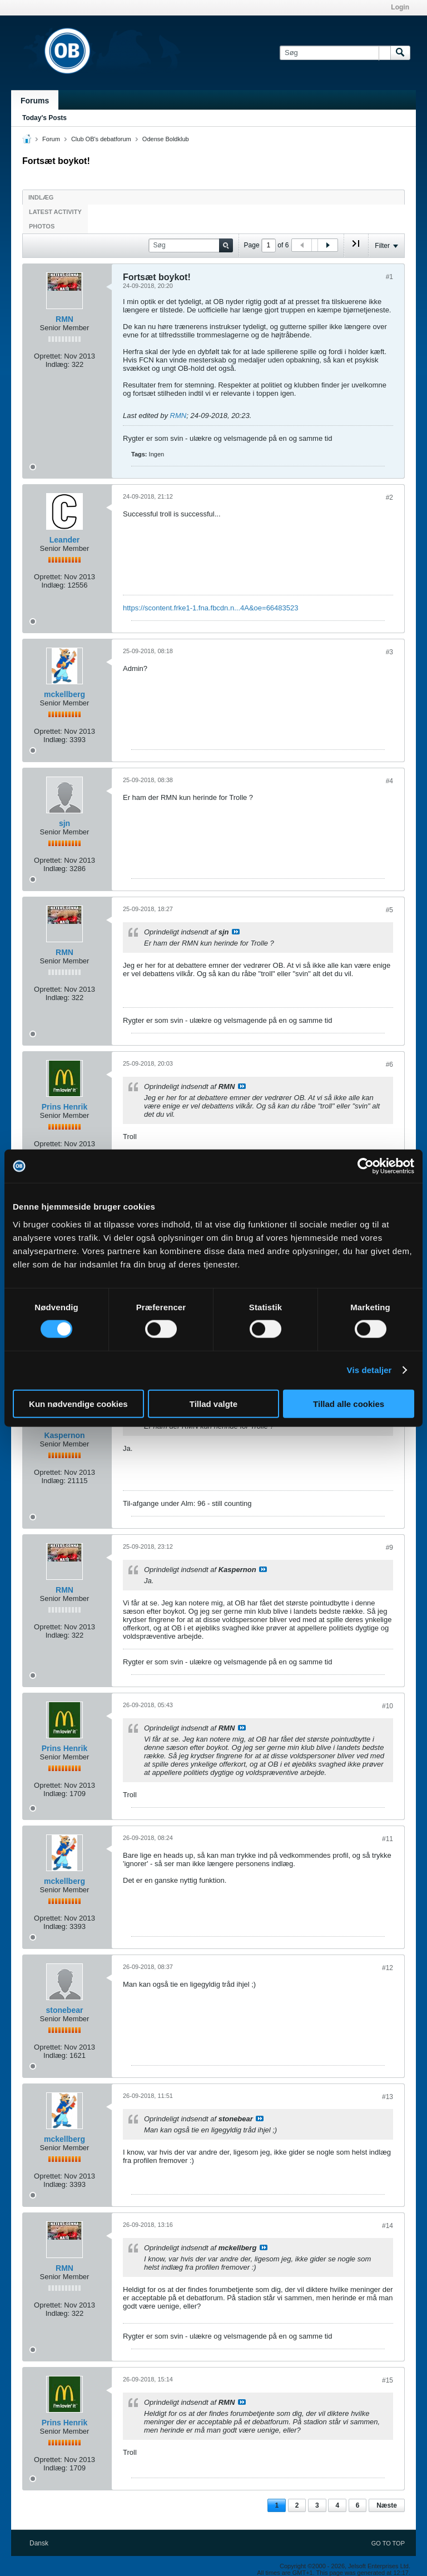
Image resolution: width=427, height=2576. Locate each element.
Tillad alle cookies (348, 1403)
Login (400, 7)
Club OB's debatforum (101, 139)
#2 (389, 497)
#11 (387, 1839)
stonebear (64, 2010)
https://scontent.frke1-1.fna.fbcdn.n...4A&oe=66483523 (210, 608)
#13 (387, 2097)
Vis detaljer (369, 1370)
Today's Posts (44, 118)
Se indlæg (236, 931)
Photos (41, 226)
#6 (389, 1064)
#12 (387, 1968)
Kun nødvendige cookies (78, 1403)
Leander (64, 539)
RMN (64, 319)
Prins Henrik (64, 1106)
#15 (387, 2380)
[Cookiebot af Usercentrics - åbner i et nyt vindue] (365, 1166)
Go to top (388, 2543)
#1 (389, 277)
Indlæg (40, 197)
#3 (389, 652)
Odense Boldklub (165, 139)
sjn (64, 823)
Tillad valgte (213, 1403)
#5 (389, 910)
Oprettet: (48, 356)
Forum (51, 139)
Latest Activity (55, 211)
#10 (387, 1706)
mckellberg (64, 694)
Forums (35, 100)
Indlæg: (57, 364)
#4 (389, 781)
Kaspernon (64, 1435)
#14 (387, 2226)
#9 (389, 1547)
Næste (386, 2505)
